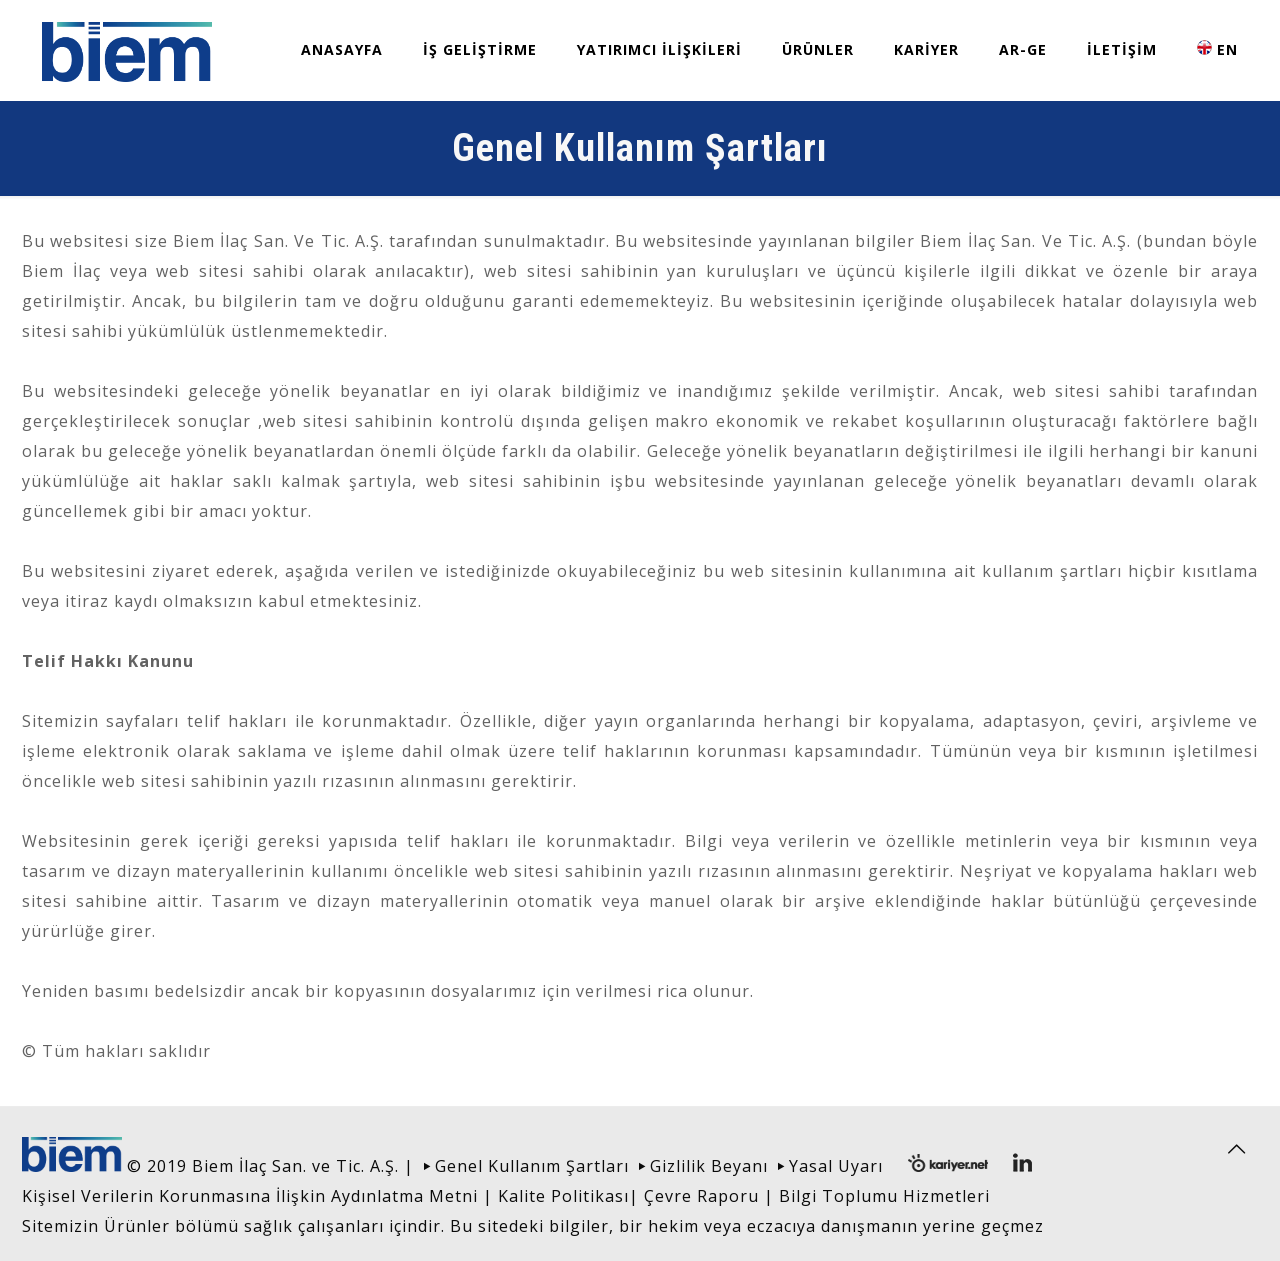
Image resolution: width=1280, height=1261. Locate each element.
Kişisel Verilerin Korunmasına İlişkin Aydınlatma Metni (250, 1196)
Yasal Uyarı (836, 1166)
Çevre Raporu (701, 1196)
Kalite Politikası (563, 1196)
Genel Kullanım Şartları (532, 1166)
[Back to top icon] (1237, 1149)
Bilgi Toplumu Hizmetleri (884, 1196)
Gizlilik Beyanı (709, 1166)
